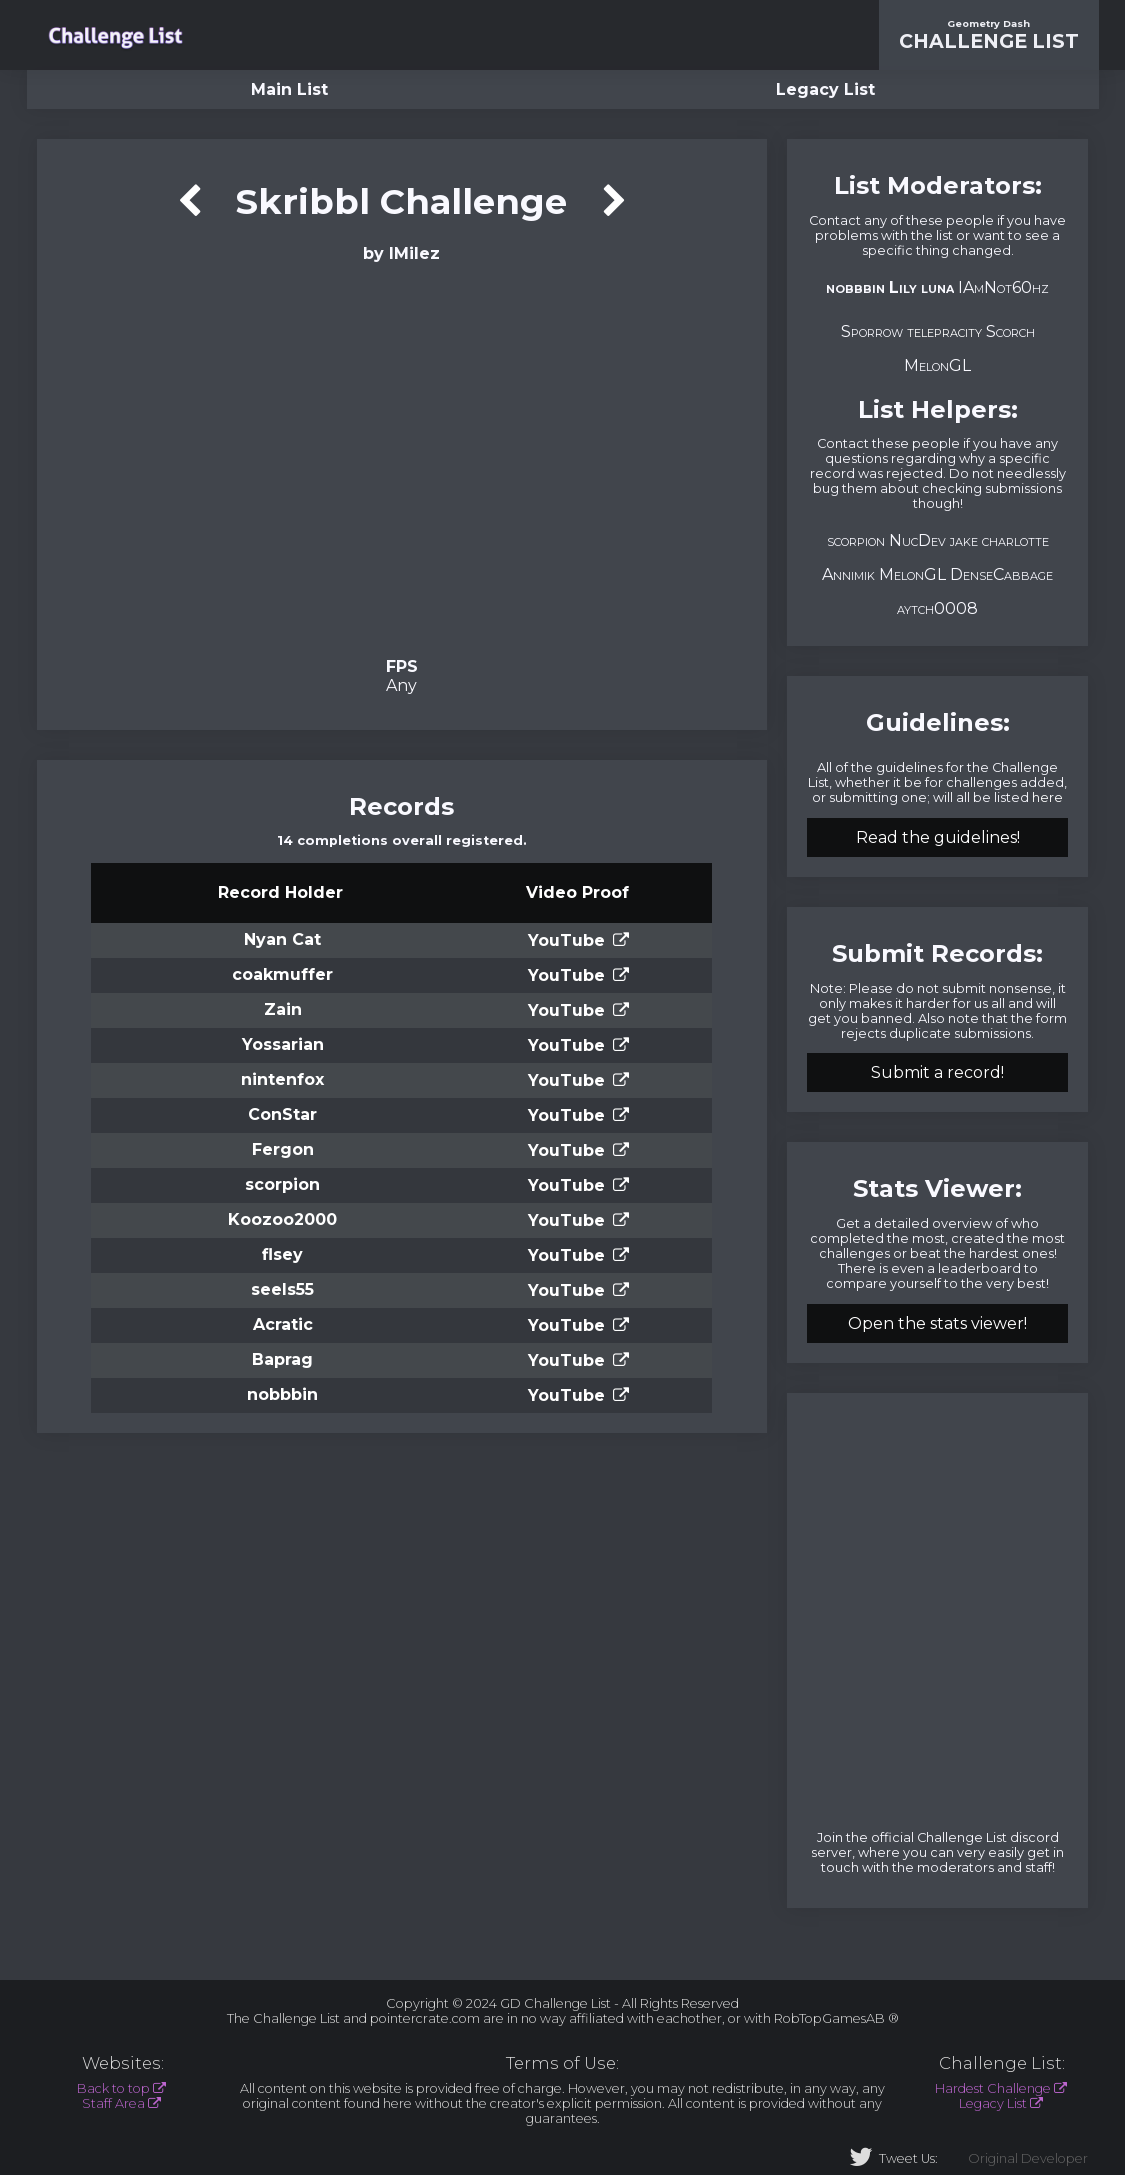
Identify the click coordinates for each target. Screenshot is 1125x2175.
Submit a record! (937, 1072)
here (1047, 797)
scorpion (282, 1184)
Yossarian (283, 1044)
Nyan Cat (282, 939)
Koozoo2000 (282, 1219)
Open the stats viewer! (937, 1323)
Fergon (283, 1149)
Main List (289, 89)
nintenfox (282, 1079)
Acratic (283, 1324)
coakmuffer (282, 974)
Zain (283, 1009)
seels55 (282, 1289)
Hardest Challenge (993, 2088)
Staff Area (113, 2103)
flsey (282, 1254)
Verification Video (401, 458)
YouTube (566, 940)
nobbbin (282, 1394)
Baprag (282, 1359)
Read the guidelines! (938, 837)
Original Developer (1028, 2158)
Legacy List (825, 89)
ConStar (282, 1114)
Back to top (113, 2088)
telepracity (944, 331)
